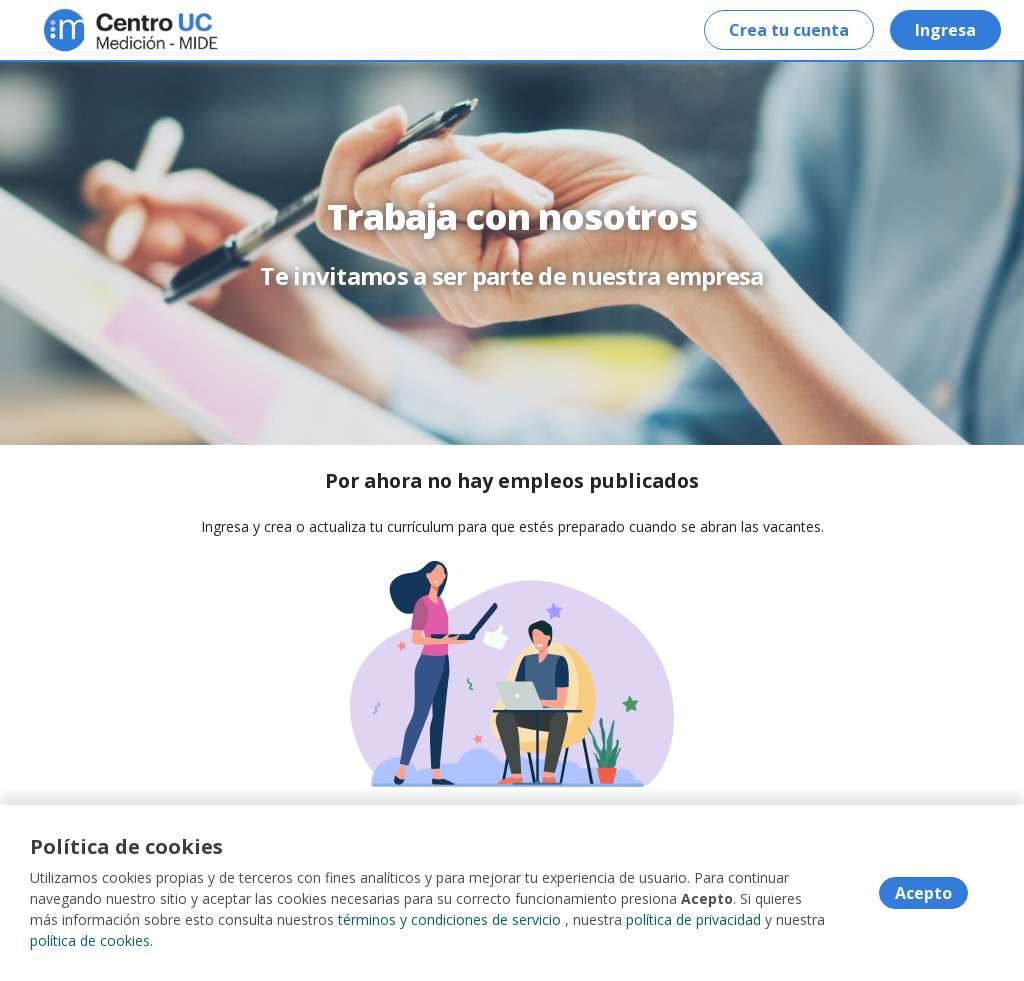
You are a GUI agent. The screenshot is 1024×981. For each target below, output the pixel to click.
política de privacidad (693, 919)
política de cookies (90, 940)
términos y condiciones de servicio (449, 919)
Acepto (923, 893)
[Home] (86, 30)
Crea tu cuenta (789, 30)
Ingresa (945, 30)
